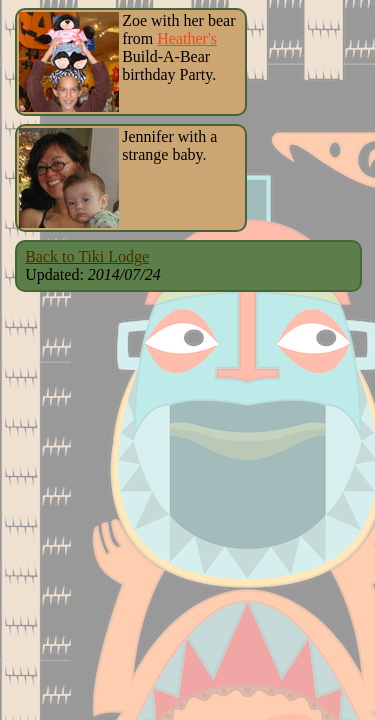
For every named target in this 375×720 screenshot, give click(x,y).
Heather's (187, 38)
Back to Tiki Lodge (87, 256)
